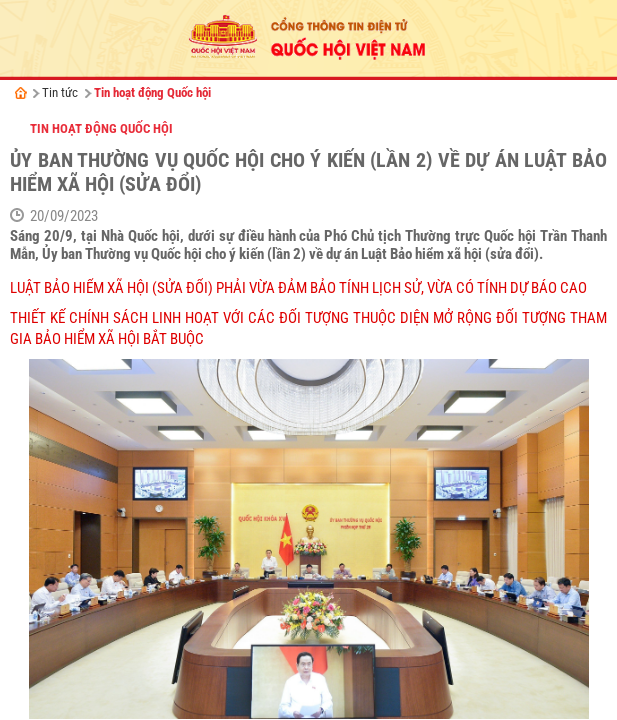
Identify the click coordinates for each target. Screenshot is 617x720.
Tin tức (60, 92)
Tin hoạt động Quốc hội (152, 92)
